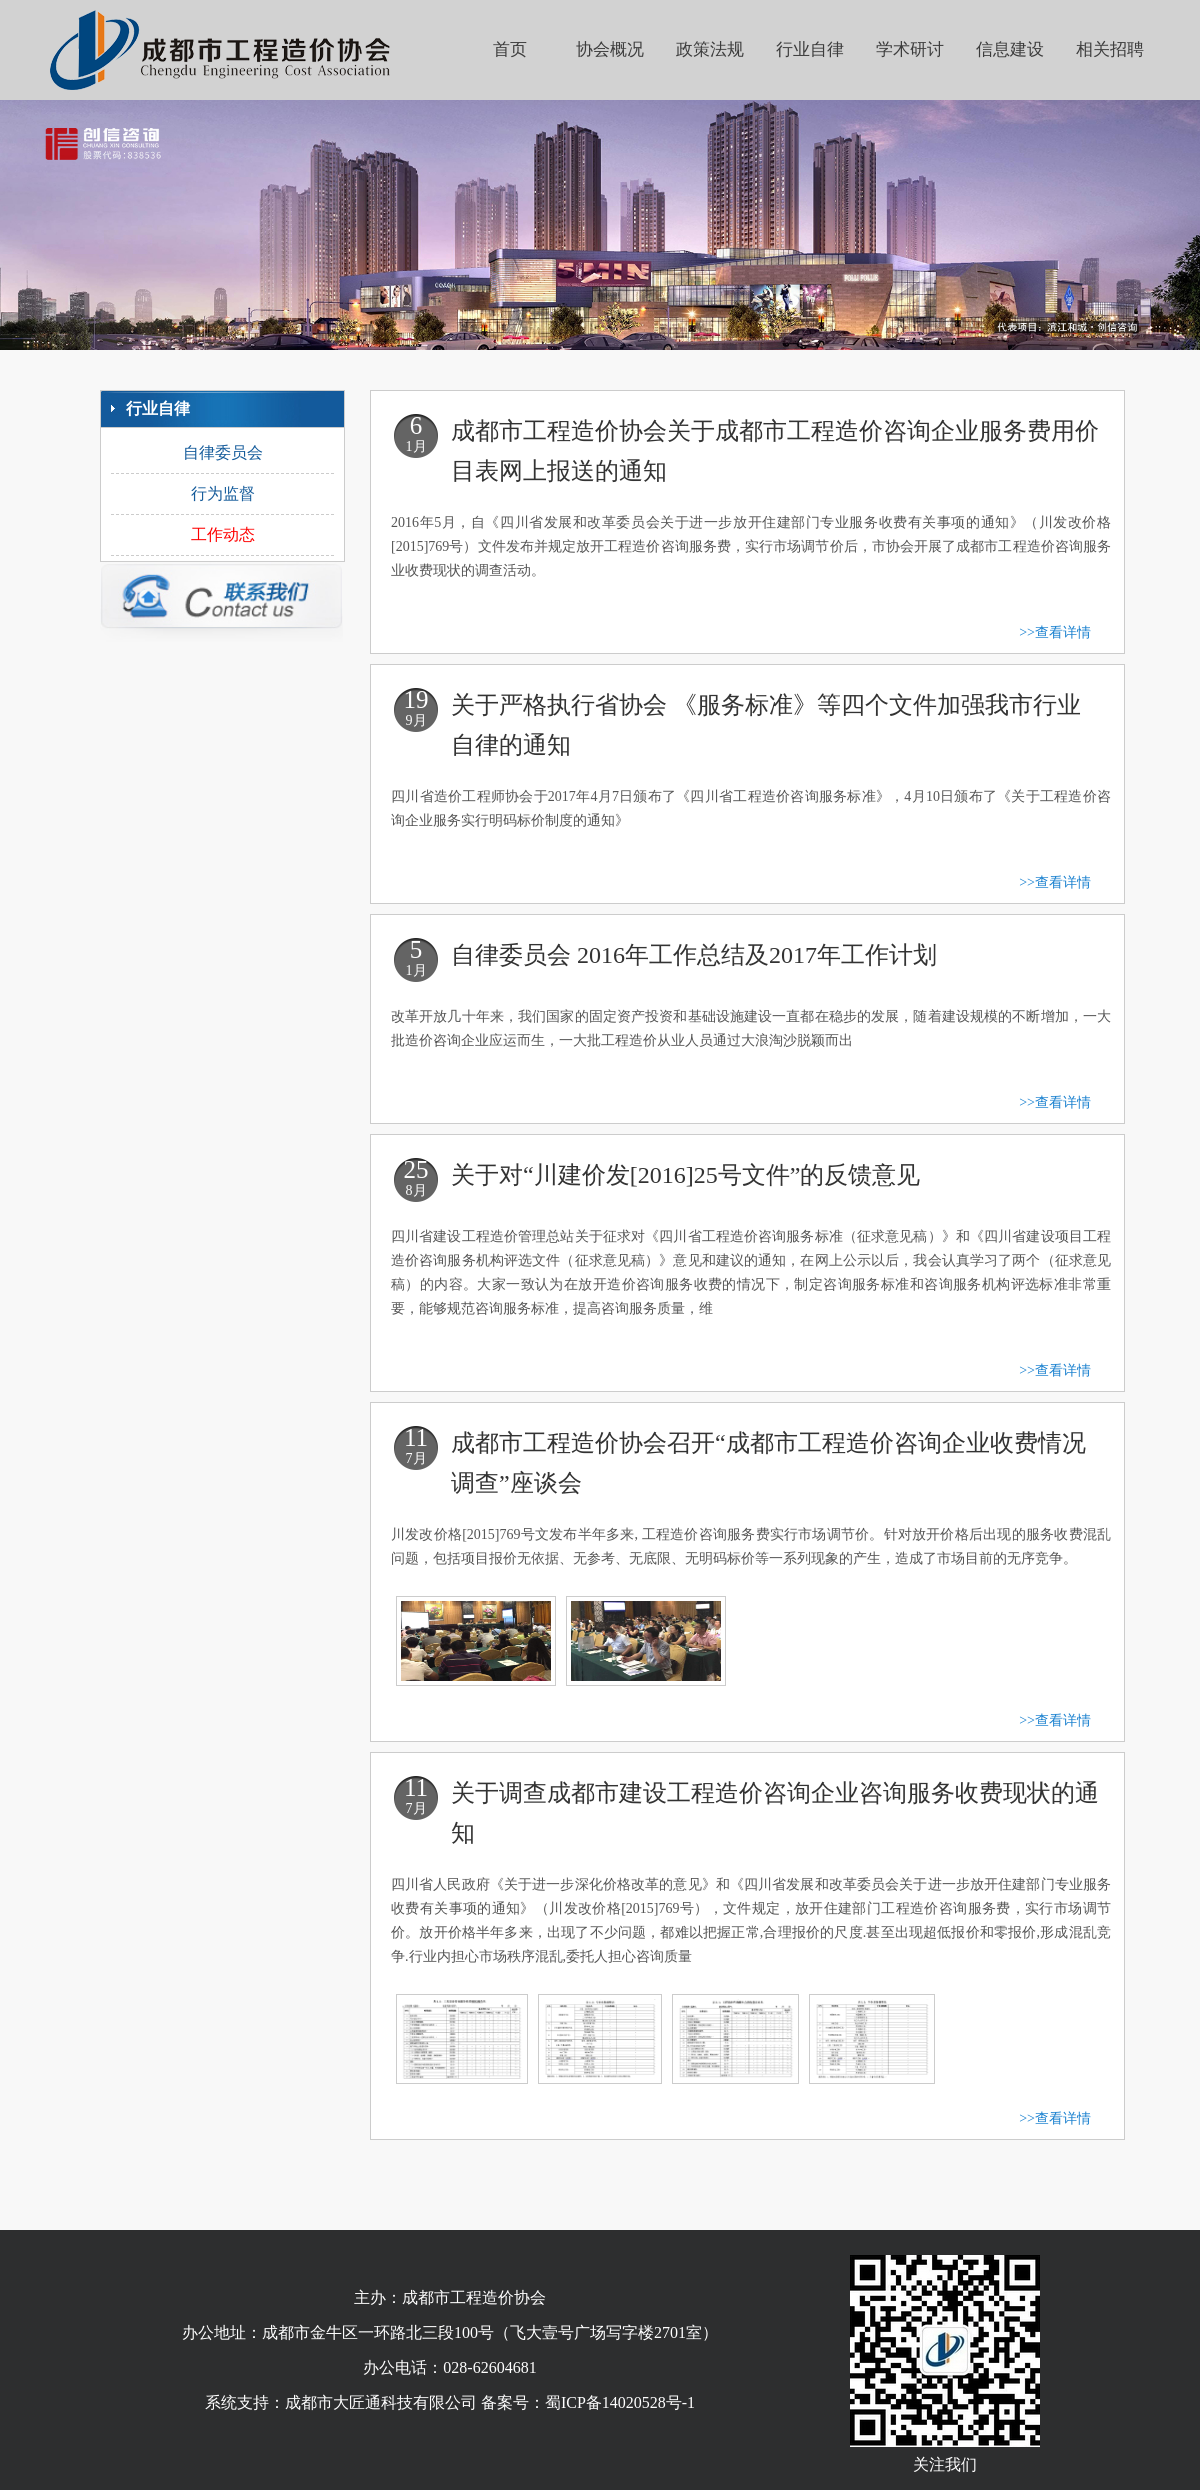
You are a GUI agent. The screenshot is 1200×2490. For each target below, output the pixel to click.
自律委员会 (223, 452)
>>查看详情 (1055, 632)
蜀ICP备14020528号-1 (620, 2402)
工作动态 (223, 534)
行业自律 (810, 49)
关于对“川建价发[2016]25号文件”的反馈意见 (685, 1175)
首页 (510, 49)
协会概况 (610, 49)
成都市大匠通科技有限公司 (381, 2402)
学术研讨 (910, 49)
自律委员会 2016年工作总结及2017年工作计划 (694, 955)
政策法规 (710, 49)
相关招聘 (1110, 49)
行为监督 (223, 493)
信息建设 (1010, 49)
